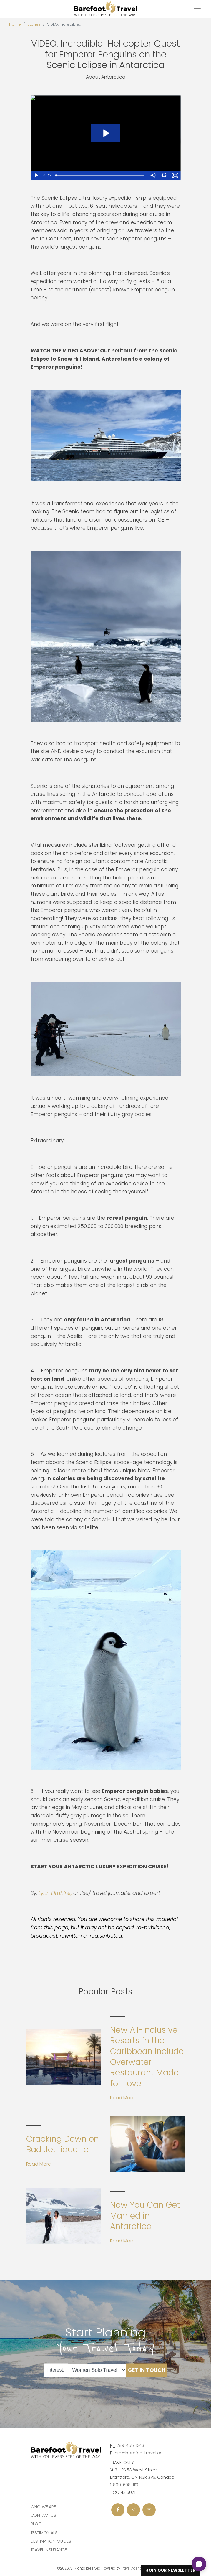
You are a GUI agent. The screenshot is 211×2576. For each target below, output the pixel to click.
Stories (34, 24)
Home (15, 24)
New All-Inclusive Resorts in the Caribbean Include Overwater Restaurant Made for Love (147, 2056)
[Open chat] (199, 2564)
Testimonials (44, 2533)
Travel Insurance (49, 2550)
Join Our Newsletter (170, 2570)
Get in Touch (146, 2369)
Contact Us (44, 2515)
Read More (122, 2097)
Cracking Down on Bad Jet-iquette (62, 2144)
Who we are (43, 2507)
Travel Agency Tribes (137, 2568)
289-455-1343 (130, 2445)
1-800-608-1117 (124, 2485)
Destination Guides (51, 2541)
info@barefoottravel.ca (138, 2453)
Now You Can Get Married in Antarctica (145, 2215)
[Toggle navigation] (197, 8)
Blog (36, 2524)
